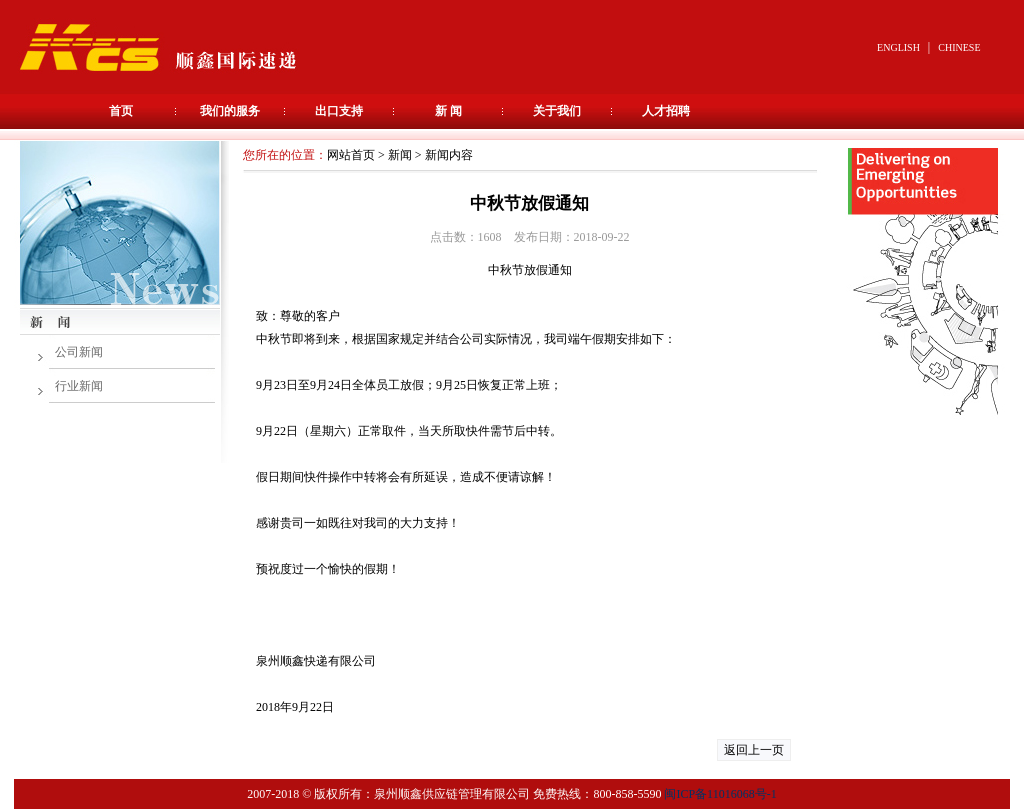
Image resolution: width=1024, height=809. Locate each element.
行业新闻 (79, 386)
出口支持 (339, 111)
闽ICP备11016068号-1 (720, 794)
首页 (121, 111)
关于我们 (557, 111)
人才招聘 (666, 111)
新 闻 (448, 111)
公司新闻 (79, 352)
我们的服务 (230, 111)
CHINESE (959, 47)
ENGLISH (898, 47)
